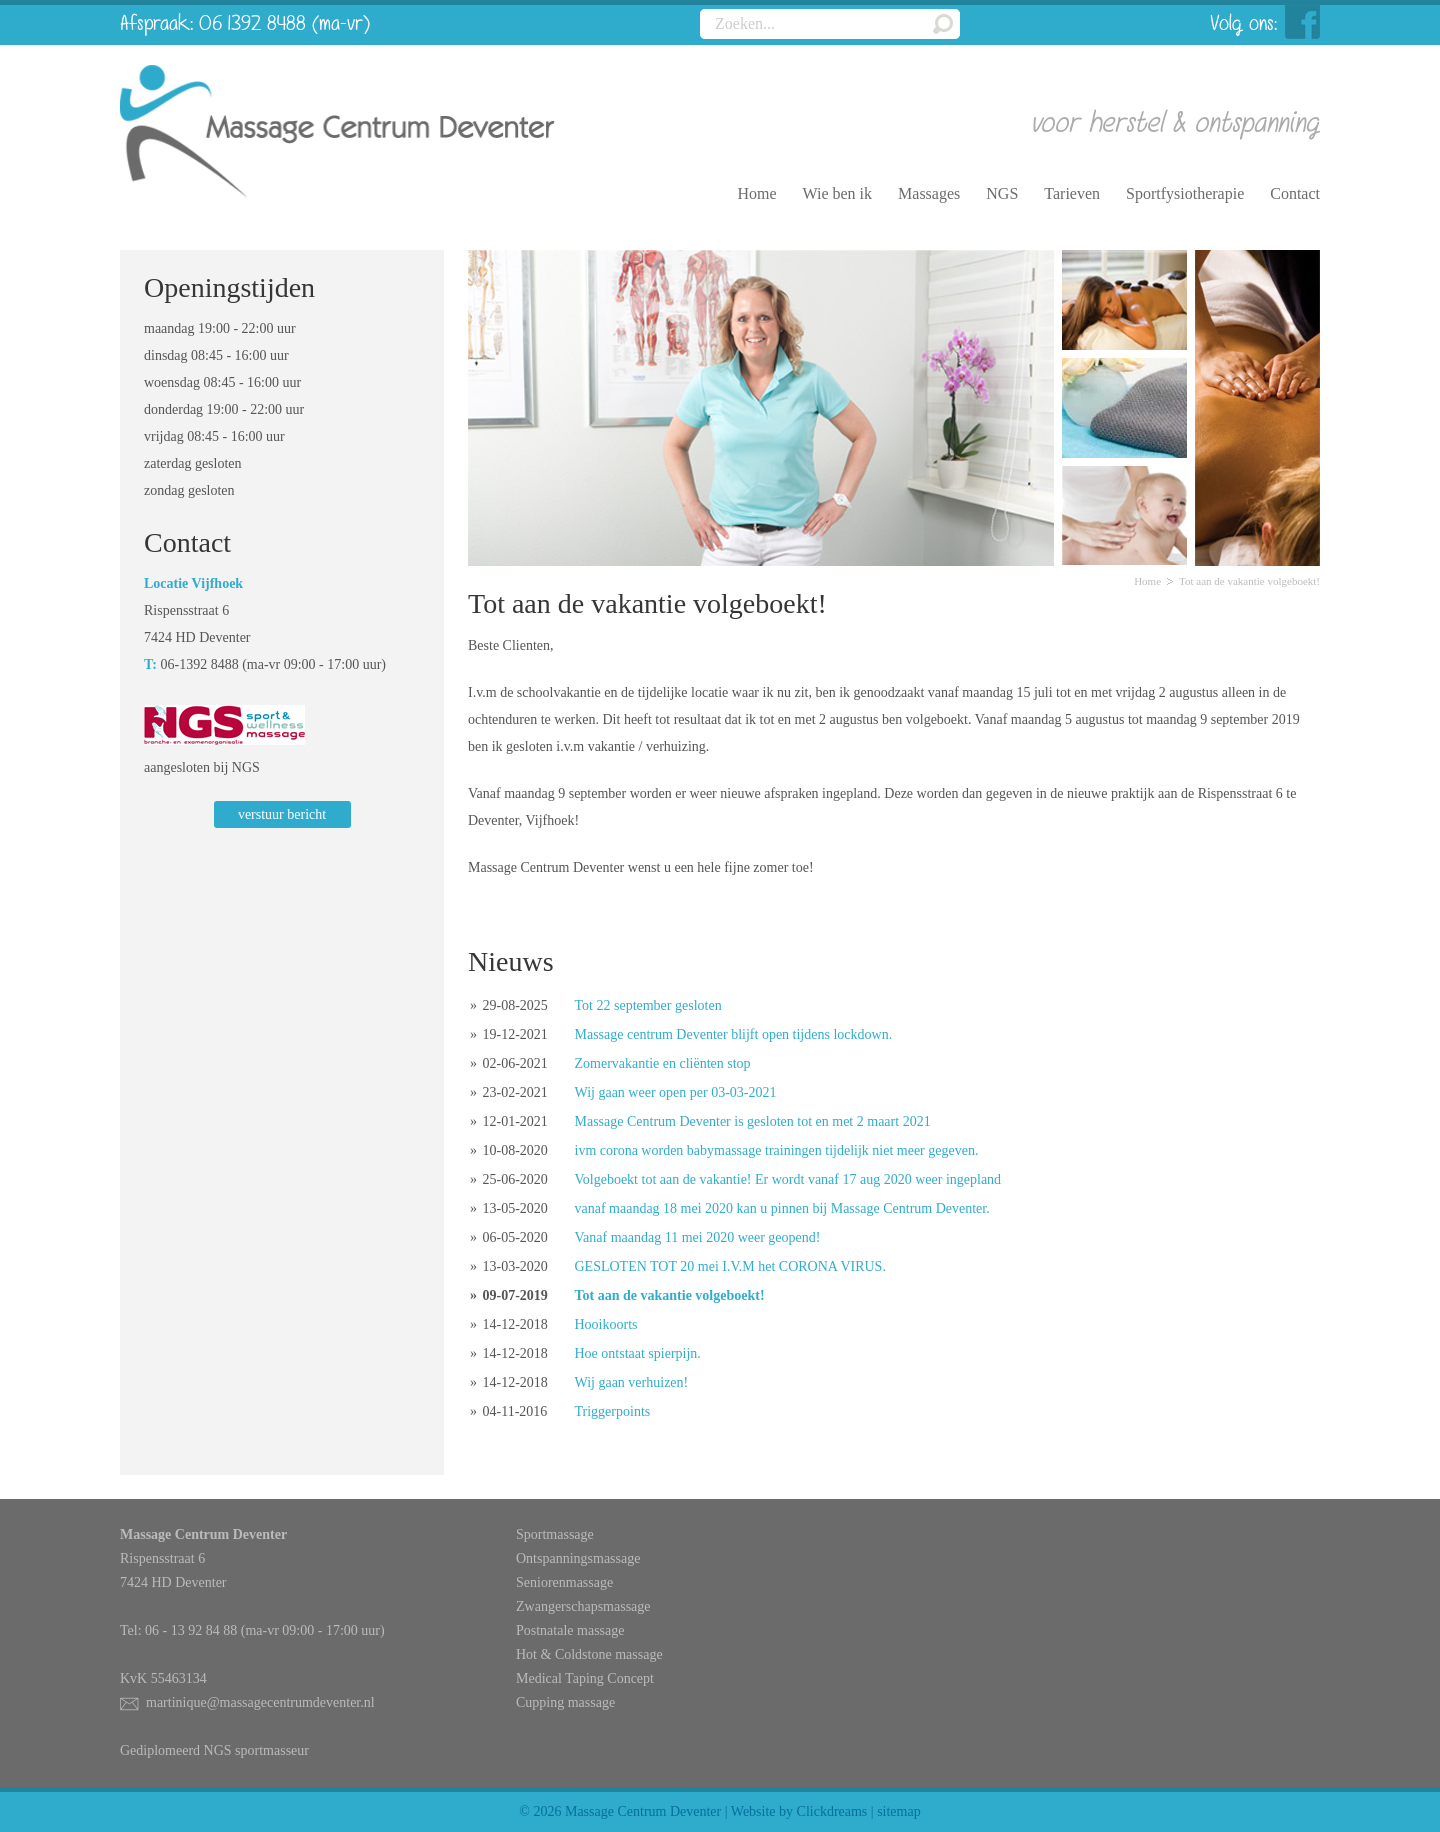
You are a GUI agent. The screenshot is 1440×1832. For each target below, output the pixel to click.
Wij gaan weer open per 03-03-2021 (676, 1092)
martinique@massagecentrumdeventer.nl (260, 1702)
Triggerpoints (613, 1411)
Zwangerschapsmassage (583, 1606)
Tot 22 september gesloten (648, 1005)
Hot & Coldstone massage (589, 1654)
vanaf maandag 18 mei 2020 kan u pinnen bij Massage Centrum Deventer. (782, 1208)
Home (1147, 581)
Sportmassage (555, 1534)
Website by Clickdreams (799, 1811)
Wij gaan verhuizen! (632, 1382)
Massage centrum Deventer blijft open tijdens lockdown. (734, 1034)
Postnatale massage (570, 1630)
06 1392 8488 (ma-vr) (284, 24)
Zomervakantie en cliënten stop (663, 1063)
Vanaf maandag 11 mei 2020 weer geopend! (698, 1237)
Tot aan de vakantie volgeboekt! (670, 1295)
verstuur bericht (282, 814)
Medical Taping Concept (585, 1678)
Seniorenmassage (564, 1582)
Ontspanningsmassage (578, 1558)
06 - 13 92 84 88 (191, 1630)
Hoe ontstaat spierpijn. (638, 1353)
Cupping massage (565, 1702)
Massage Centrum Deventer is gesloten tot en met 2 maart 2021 (753, 1121)
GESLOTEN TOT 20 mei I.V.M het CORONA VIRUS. (730, 1266)
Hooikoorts (606, 1324)
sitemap (899, 1811)
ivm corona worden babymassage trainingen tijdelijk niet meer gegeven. (777, 1150)
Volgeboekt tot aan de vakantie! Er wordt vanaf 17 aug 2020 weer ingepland (788, 1179)
